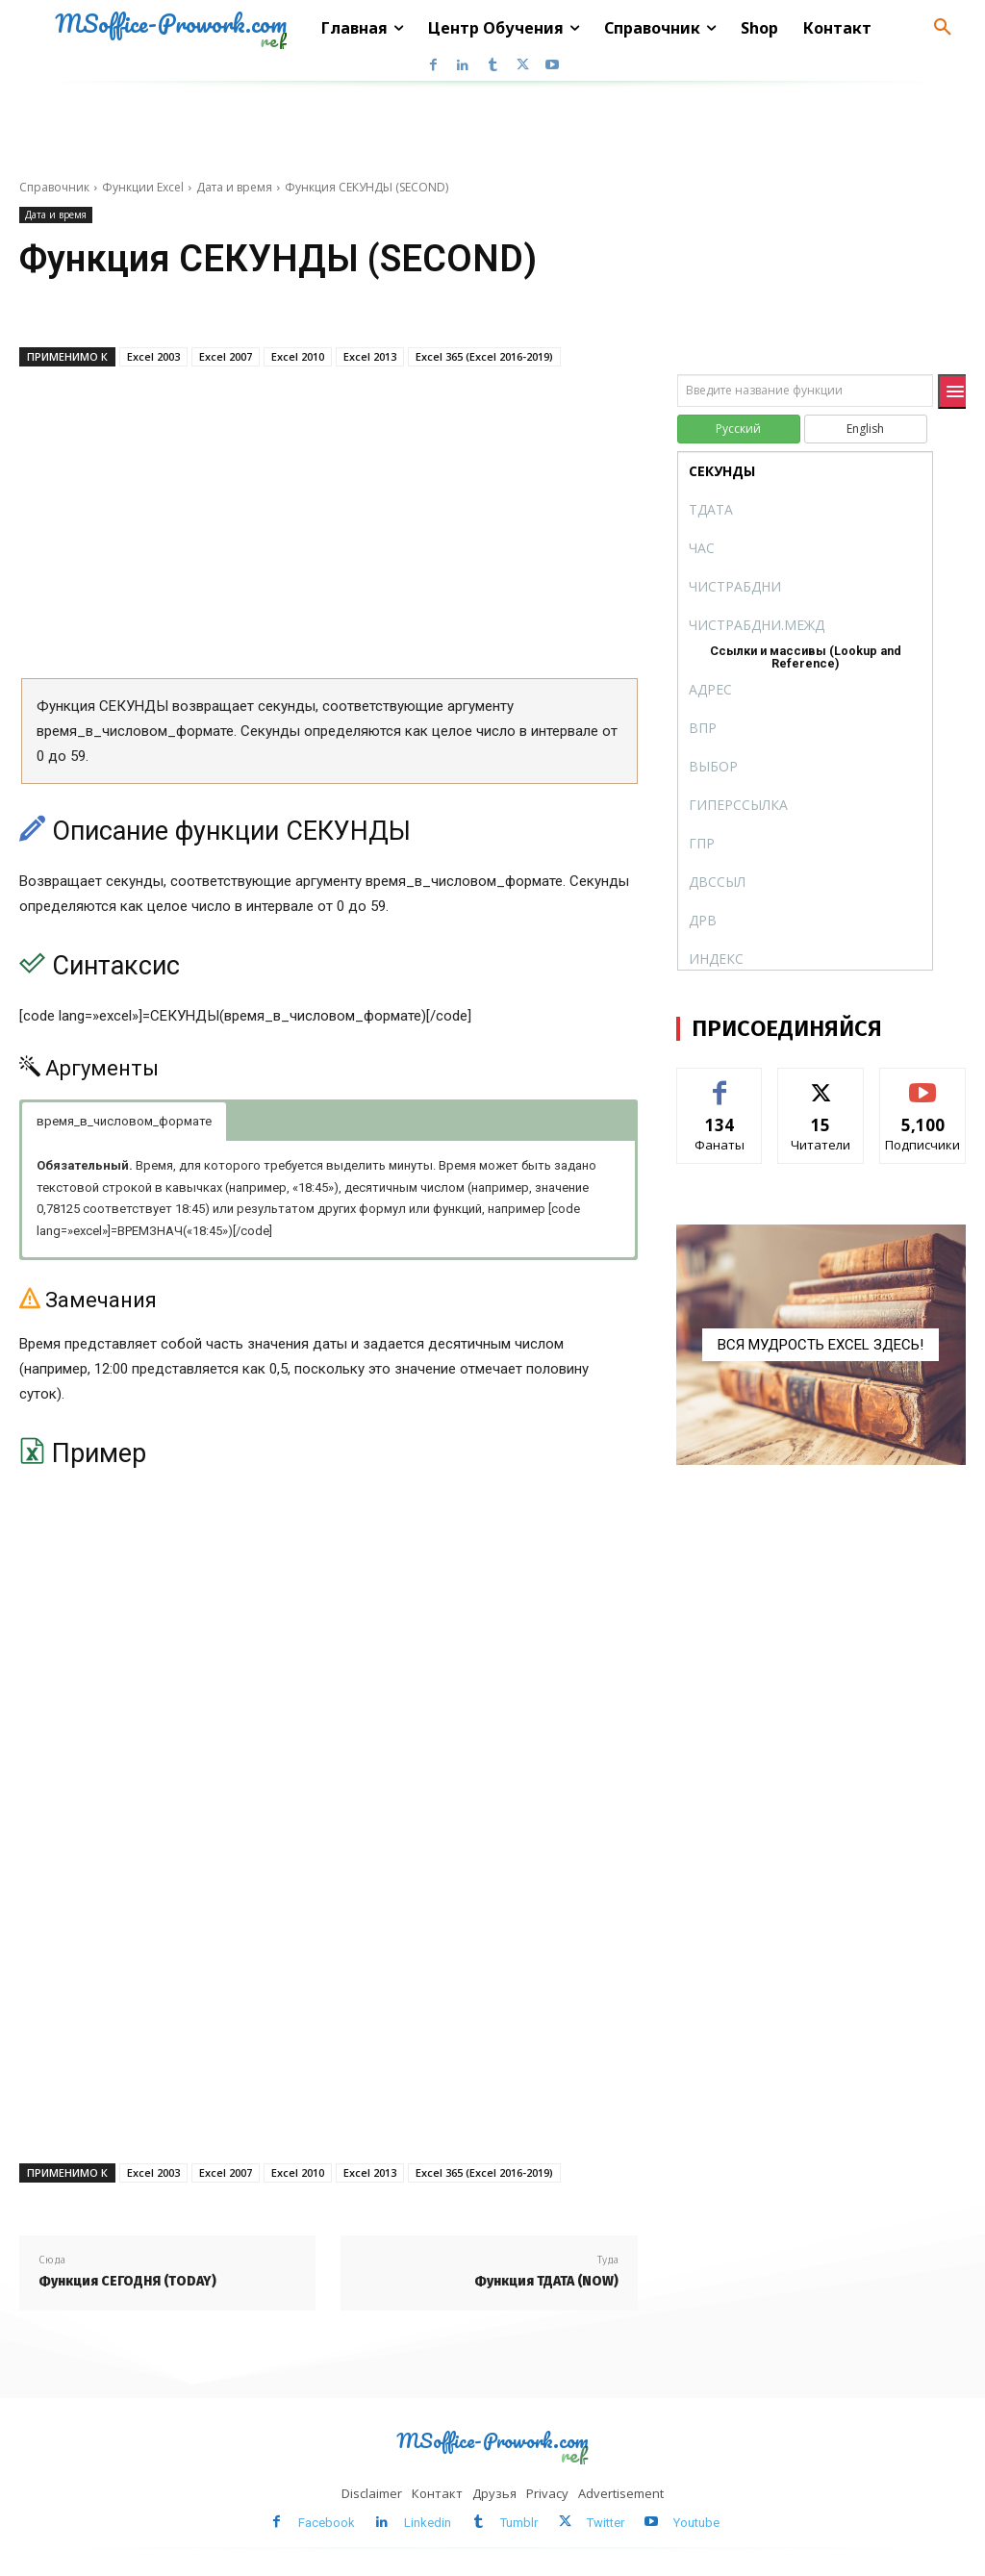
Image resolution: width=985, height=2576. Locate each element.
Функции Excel (143, 187)
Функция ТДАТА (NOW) (546, 2281)
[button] (943, 28)
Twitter (605, 2522)
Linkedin (427, 2522)
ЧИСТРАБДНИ (735, 586)
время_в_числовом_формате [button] (124, 1121)
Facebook (326, 2522)
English (865, 428)
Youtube (696, 2522)
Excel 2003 (153, 356)
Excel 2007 (225, 356)
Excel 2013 (369, 356)
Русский (738, 428)
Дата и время (234, 187)
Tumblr (519, 2522)
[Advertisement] (328, 529)
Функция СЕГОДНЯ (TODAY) (127, 2281)
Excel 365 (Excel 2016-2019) (484, 356)
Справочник (54, 187)
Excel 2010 (297, 356)
